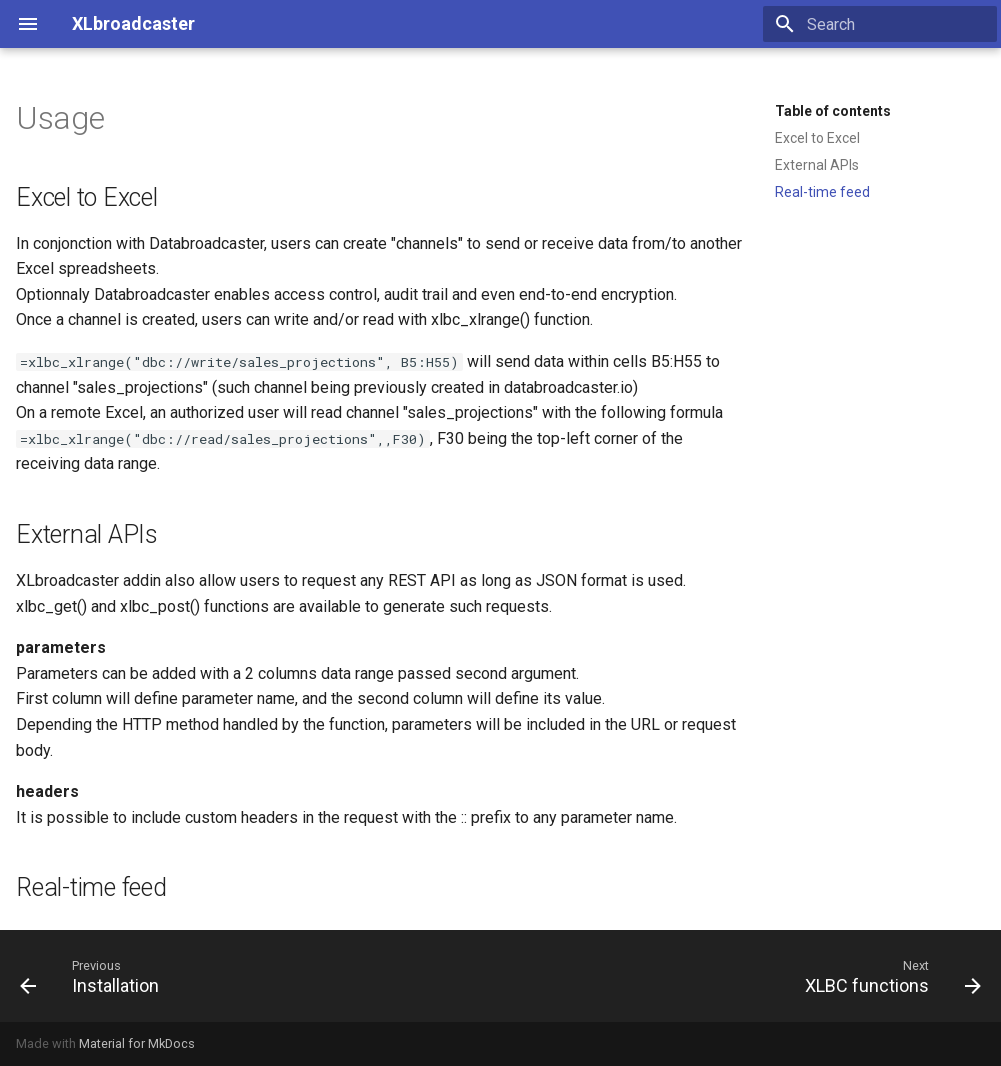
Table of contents (833, 111)
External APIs (817, 165)
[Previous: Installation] (94, 976)
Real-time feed (822, 192)
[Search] (880, 24)
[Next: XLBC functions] (888, 976)
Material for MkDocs (137, 1043)
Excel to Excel (817, 138)
